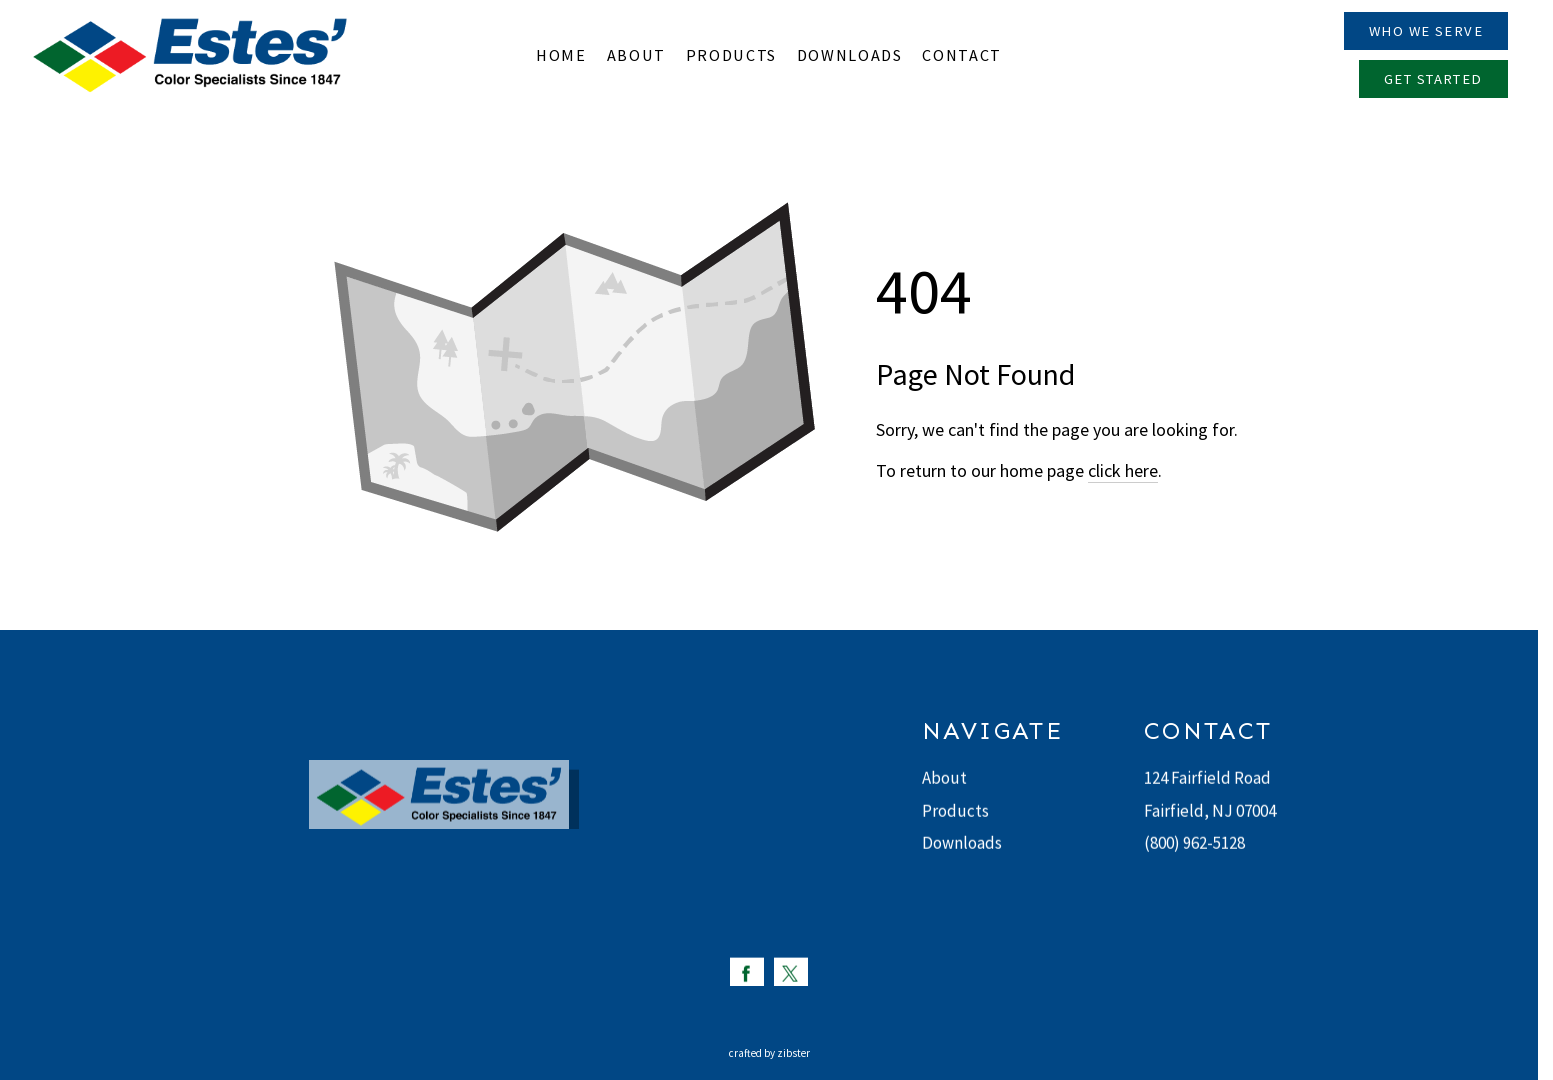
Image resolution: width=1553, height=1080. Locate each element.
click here (1123, 470)
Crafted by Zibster (769, 1053)
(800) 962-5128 (1194, 844)
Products (955, 811)
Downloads (962, 844)
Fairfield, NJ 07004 (1210, 811)
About (944, 779)
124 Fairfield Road (1207, 779)
